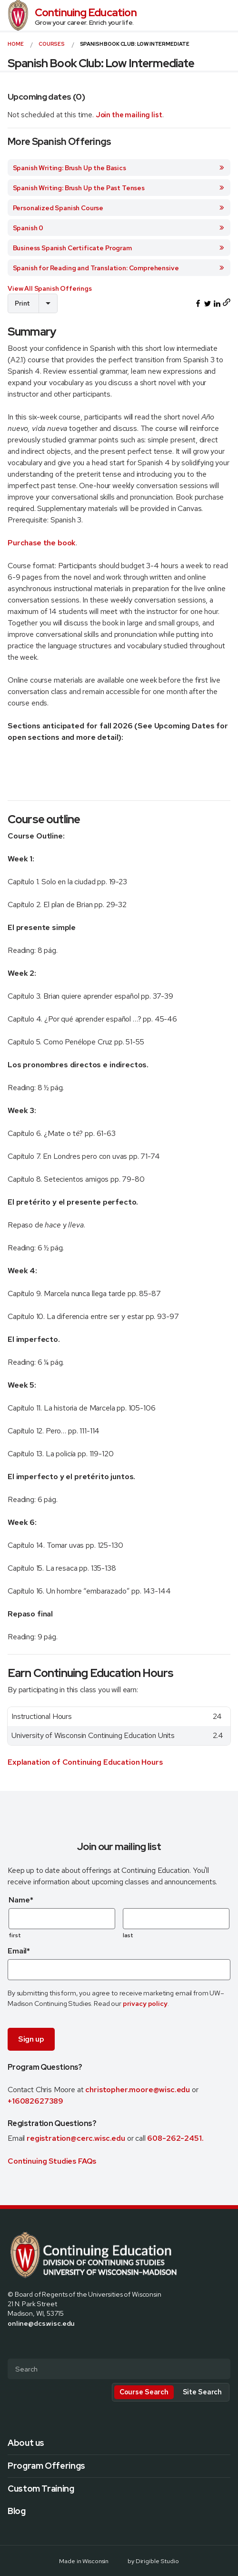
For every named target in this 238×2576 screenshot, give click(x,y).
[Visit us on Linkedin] (46, 2343)
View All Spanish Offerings (50, 288)
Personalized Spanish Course (119, 207)
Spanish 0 (119, 228)
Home (15, 44)
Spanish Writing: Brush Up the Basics (119, 167)
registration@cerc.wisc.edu (77, 2138)
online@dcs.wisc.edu (41, 2323)
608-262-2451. (175, 2138)
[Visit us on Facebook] (11, 2343)
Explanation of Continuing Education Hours (85, 1762)
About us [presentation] (26, 2442)
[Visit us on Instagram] (34, 2343)
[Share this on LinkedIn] (217, 303)
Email (19, 1950)
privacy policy (145, 2003)
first (15, 1935)
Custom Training (41, 2488)
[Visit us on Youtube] (57, 2343)
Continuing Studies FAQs (52, 2161)
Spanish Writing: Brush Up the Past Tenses (119, 187)
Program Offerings (46, 2465)
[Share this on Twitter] (207, 303)
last (128, 1935)
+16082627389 (35, 2101)
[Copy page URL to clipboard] (227, 303)
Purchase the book (42, 543)
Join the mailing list (129, 115)
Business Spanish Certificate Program (119, 248)
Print (22, 303)
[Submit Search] (219, 2370)
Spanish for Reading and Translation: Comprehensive (119, 268)
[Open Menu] (226, 15)
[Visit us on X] (23, 2343)
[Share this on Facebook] (198, 303)
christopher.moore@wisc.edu (137, 2090)
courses (52, 44)
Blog (17, 2510)
